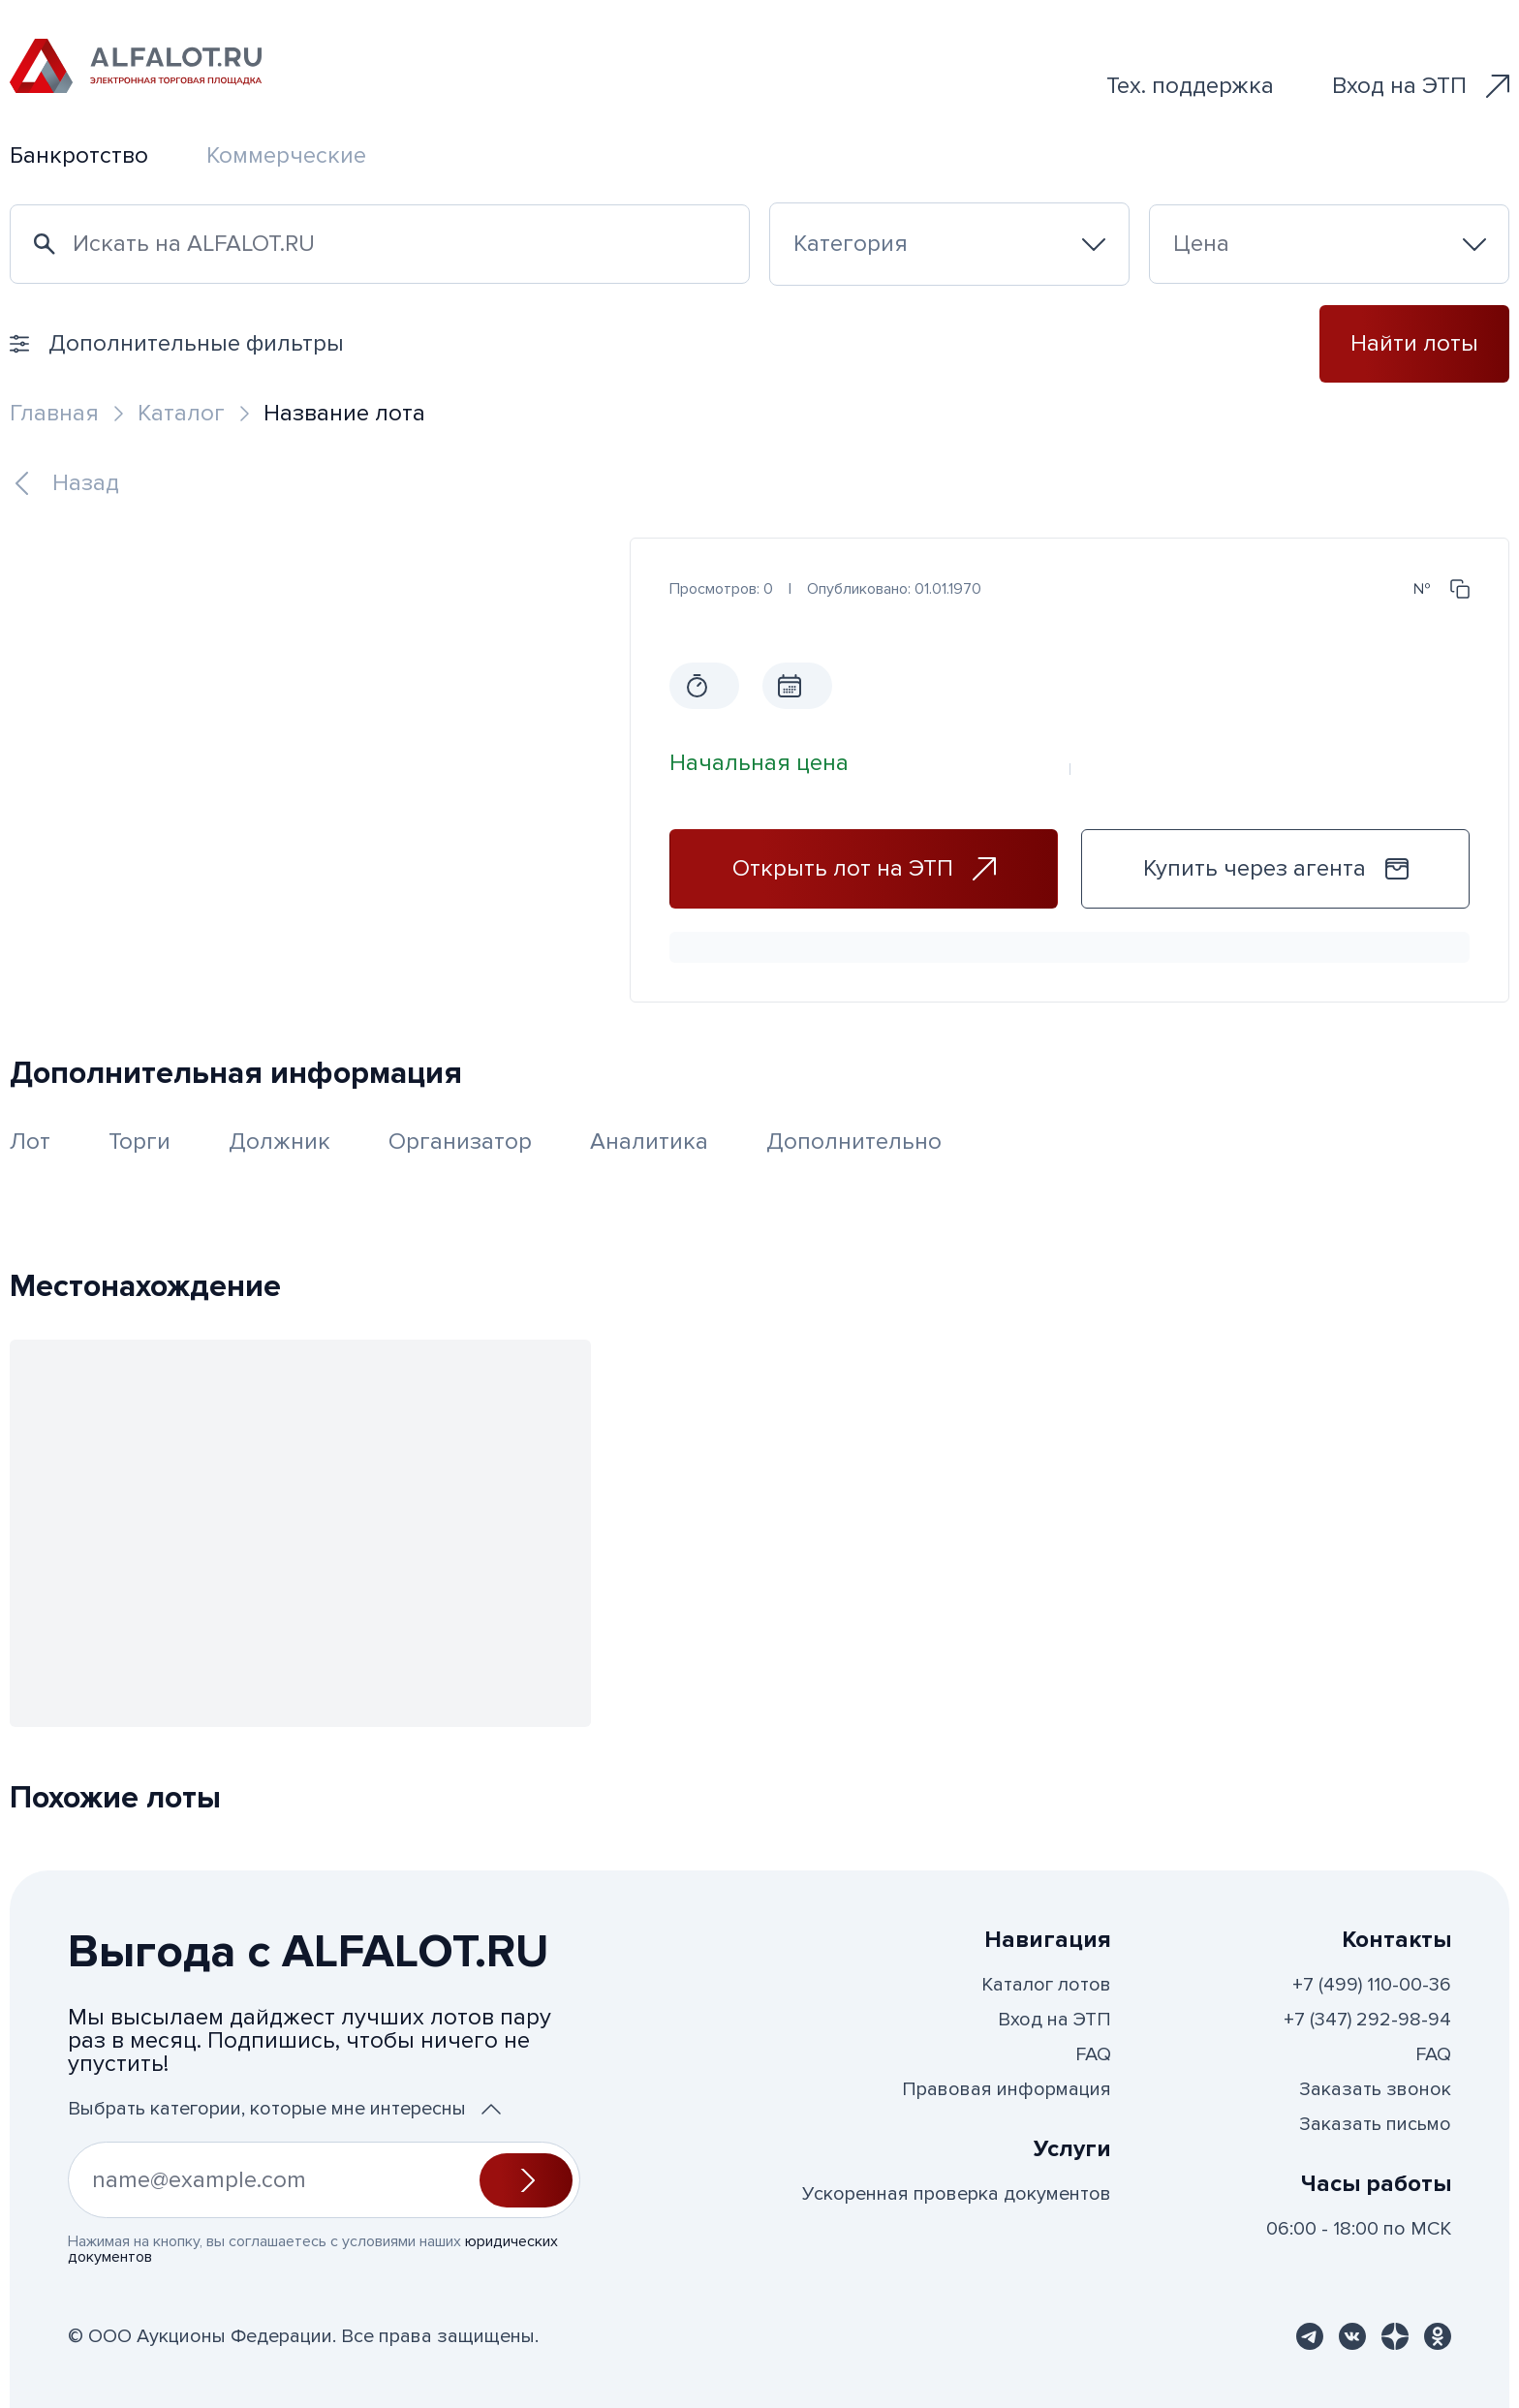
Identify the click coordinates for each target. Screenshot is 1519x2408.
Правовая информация (1006, 2089)
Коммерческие (286, 155)
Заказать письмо (1375, 2124)
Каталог (181, 413)
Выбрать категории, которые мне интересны (284, 2108)
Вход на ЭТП (1420, 86)
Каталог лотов (1046, 1984)
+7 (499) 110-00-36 (1371, 1984)
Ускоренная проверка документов (956, 2194)
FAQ (1093, 2054)
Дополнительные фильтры (177, 343)
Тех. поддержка (1190, 86)
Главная (54, 413)
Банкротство (79, 155)
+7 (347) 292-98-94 (1367, 2019)
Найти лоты (1414, 343)
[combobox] (949, 244)
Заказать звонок (1375, 2089)
